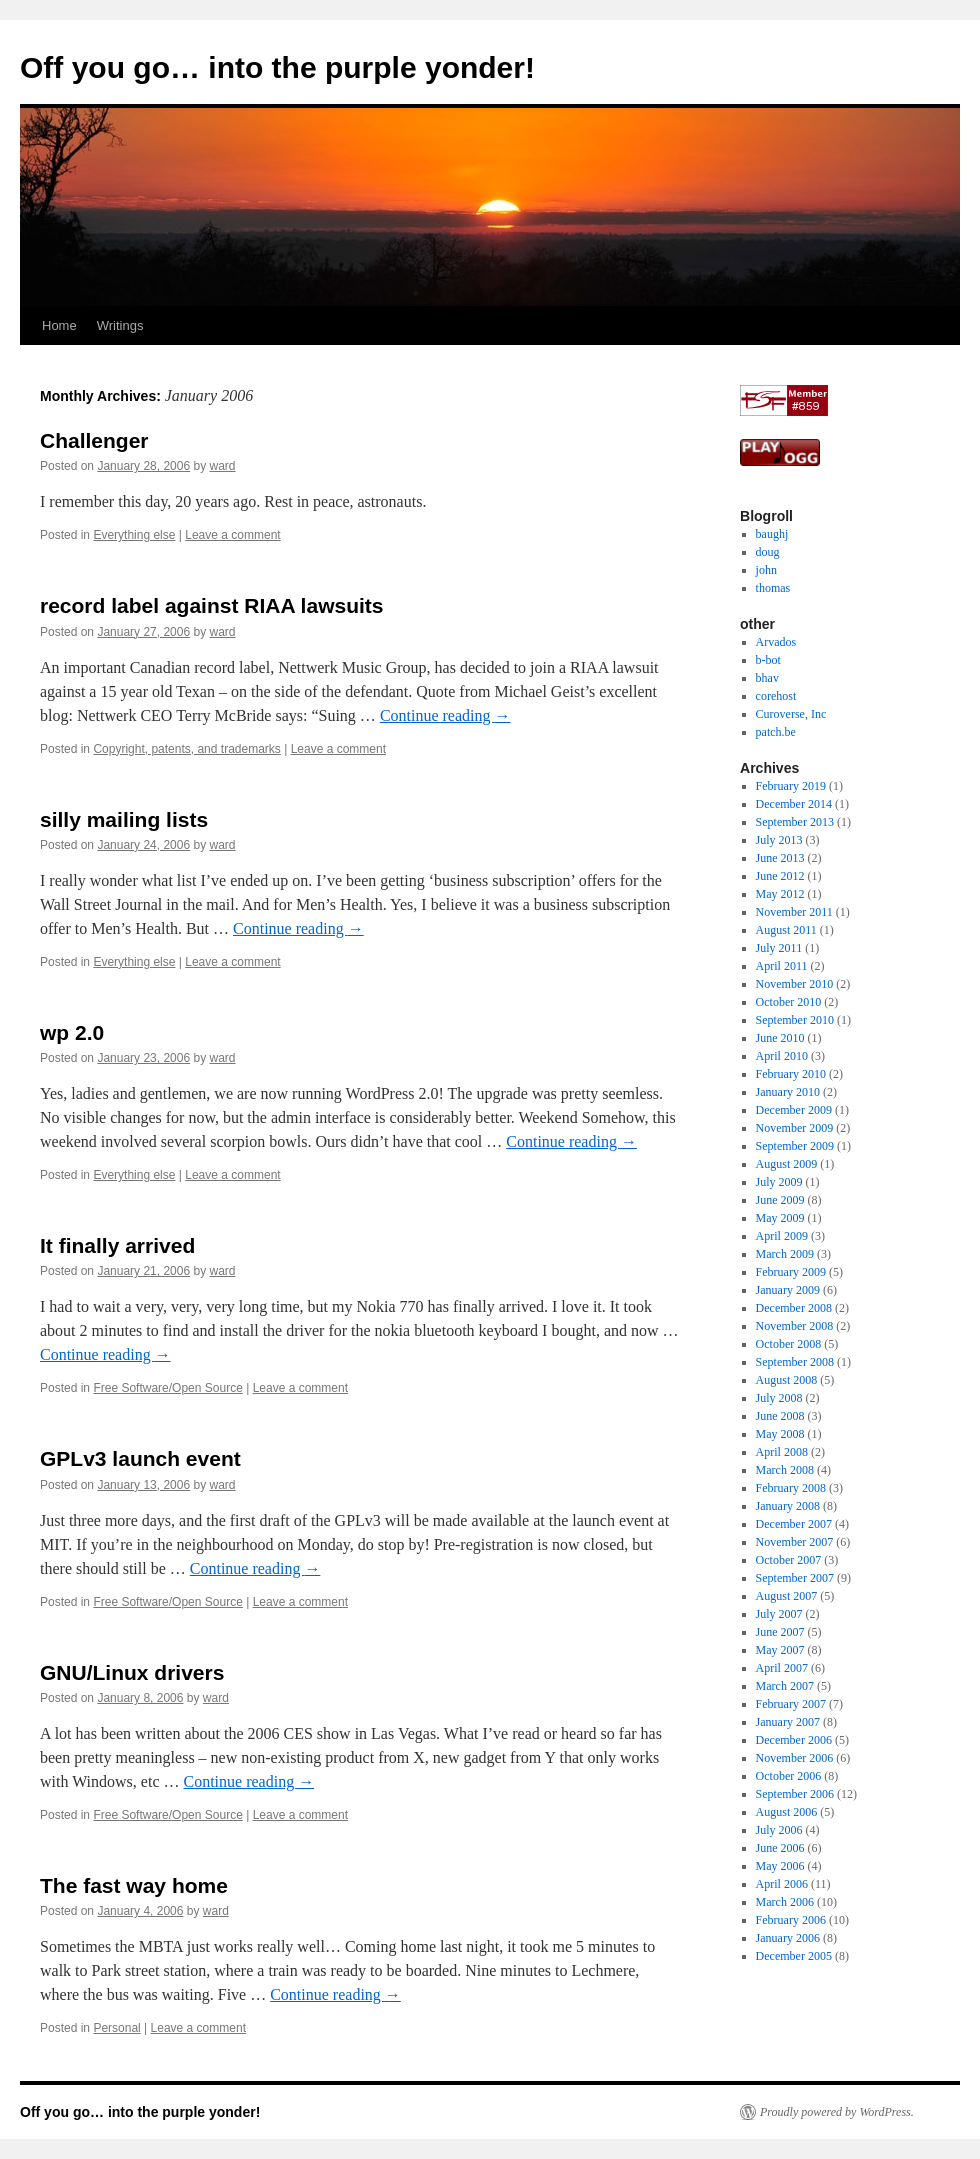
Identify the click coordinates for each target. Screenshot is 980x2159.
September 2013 (795, 822)
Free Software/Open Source (167, 1388)
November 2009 (795, 1128)
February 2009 (791, 1272)
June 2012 (780, 876)
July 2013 (779, 840)
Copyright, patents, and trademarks (186, 749)
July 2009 (779, 1182)
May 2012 (780, 894)
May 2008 (780, 1434)
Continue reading (445, 715)
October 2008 (789, 1344)
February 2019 (791, 786)
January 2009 (788, 1290)
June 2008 (780, 1416)
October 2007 (789, 1560)
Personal (116, 2028)
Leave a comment (232, 535)
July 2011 (779, 948)
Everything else (134, 535)
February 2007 (791, 1704)
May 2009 (780, 1218)
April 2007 (782, 1668)
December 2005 (794, 1956)
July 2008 (779, 1398)
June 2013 (780, 858)
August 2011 (786, 930)
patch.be (776, 732)
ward (223, 466)
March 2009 (785, 1254)
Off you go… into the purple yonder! (277, 67)
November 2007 (795, 1542)
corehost (776, 696)
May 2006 (780, 1866)
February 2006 (791, 1920)
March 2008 (785, 1470)
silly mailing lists (124, 819)
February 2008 (791, 1488)
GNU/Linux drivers (132, 1672)
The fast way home (134, 1885)
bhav (767, 678)
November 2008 (795, 1326)
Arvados (776, 642)
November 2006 (795, 1758)
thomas (773, 588)
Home (59, 325)
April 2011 (782, 966)
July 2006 (779, 1830)
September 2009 (795, 1146)
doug (768, 552)
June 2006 (780, 1848)
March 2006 (785, 1902)
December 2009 (794, 1110)
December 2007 (794, 1524)
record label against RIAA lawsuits (212, 605)
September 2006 (795, 1794)
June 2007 (780, 1632)
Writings (120, 325)
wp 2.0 (72, 1032)
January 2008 (788, 1506)
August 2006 (787, 1812)
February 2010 (791, 1074)
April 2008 (782, 1452)
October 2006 (789, 1776)
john (766, 570)
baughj (772, 534)
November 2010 (795, 984)
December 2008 (794, 1308)
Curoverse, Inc (791, 714)
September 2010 (795, 1020)
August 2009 (787, 1164)
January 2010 (788, 1092)
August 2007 (787, 1596)
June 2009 (780, 1200)
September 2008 (795, 1362)
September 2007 (795, 1578)
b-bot (768, 660)
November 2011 (794, 912)
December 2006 (794, 1740)
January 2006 (788, 1938)
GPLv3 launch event (140, 1458)
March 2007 (785, 1686)
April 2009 (782, 1236)
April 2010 (782, 1056)
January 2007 (788, 1722)
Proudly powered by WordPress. (837, 2112)
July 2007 (779, 1614)
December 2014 (794, 804)
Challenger (94, 440)
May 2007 (780, 1650)
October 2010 (789, 1002)
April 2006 (782, 1884)
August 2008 (787, 1380)
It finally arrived (117, 1245)
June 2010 (780, 1038)
